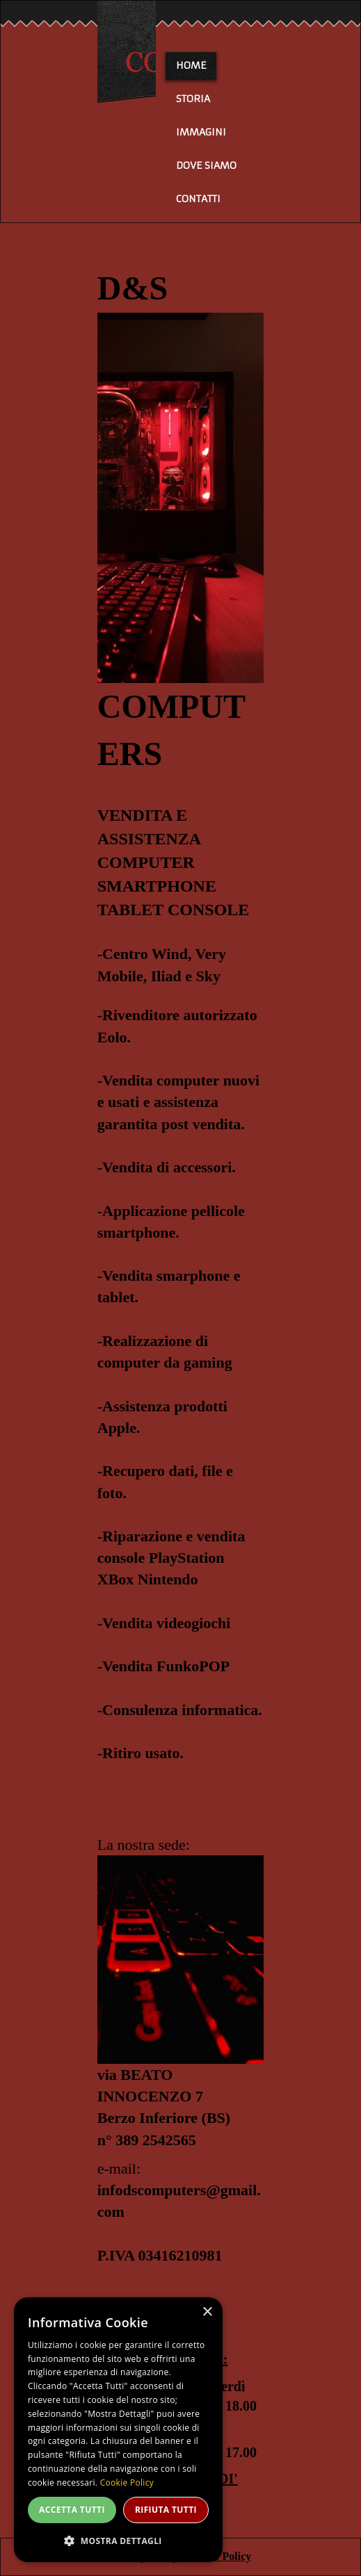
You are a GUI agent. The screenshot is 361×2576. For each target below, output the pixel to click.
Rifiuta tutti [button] (166, 2510)
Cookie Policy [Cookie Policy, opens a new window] (127, 2482)
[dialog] (118, 2429)
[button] (118, 2540)
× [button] (207, 2312)
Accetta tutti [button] (72, 2510)
